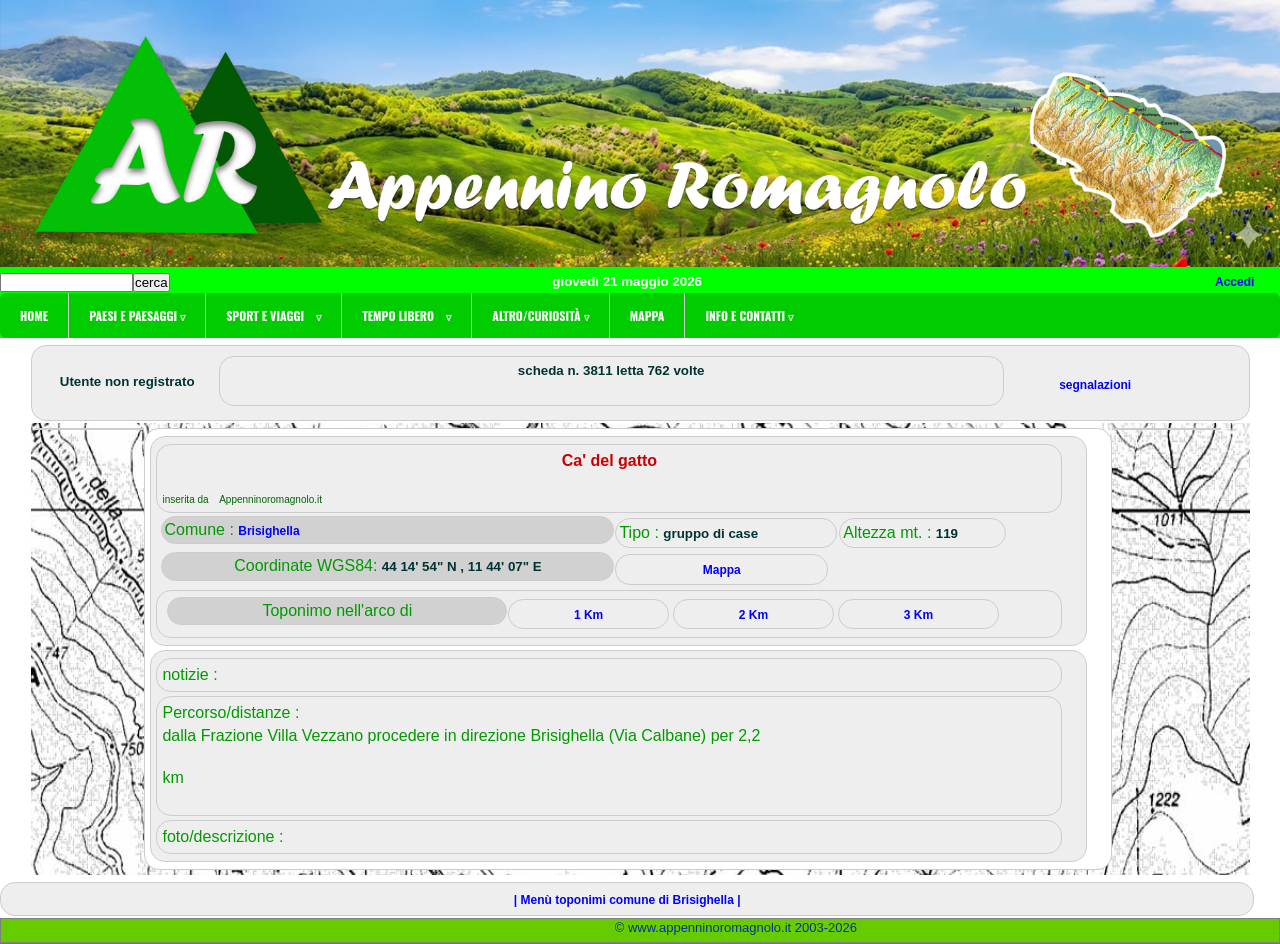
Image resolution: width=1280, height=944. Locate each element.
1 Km (588, 615)
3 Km (918, 615)
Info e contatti (749, 315)
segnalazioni (1095, 385)
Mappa (647, 315)
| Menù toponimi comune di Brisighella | (627, 900)
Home (34, 315)
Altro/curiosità (540, 315)
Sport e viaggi (273, 315)
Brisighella (268, 531)
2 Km (753, 615)
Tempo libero (406, 315)
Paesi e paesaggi (137, 315)
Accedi (1234, 282)
